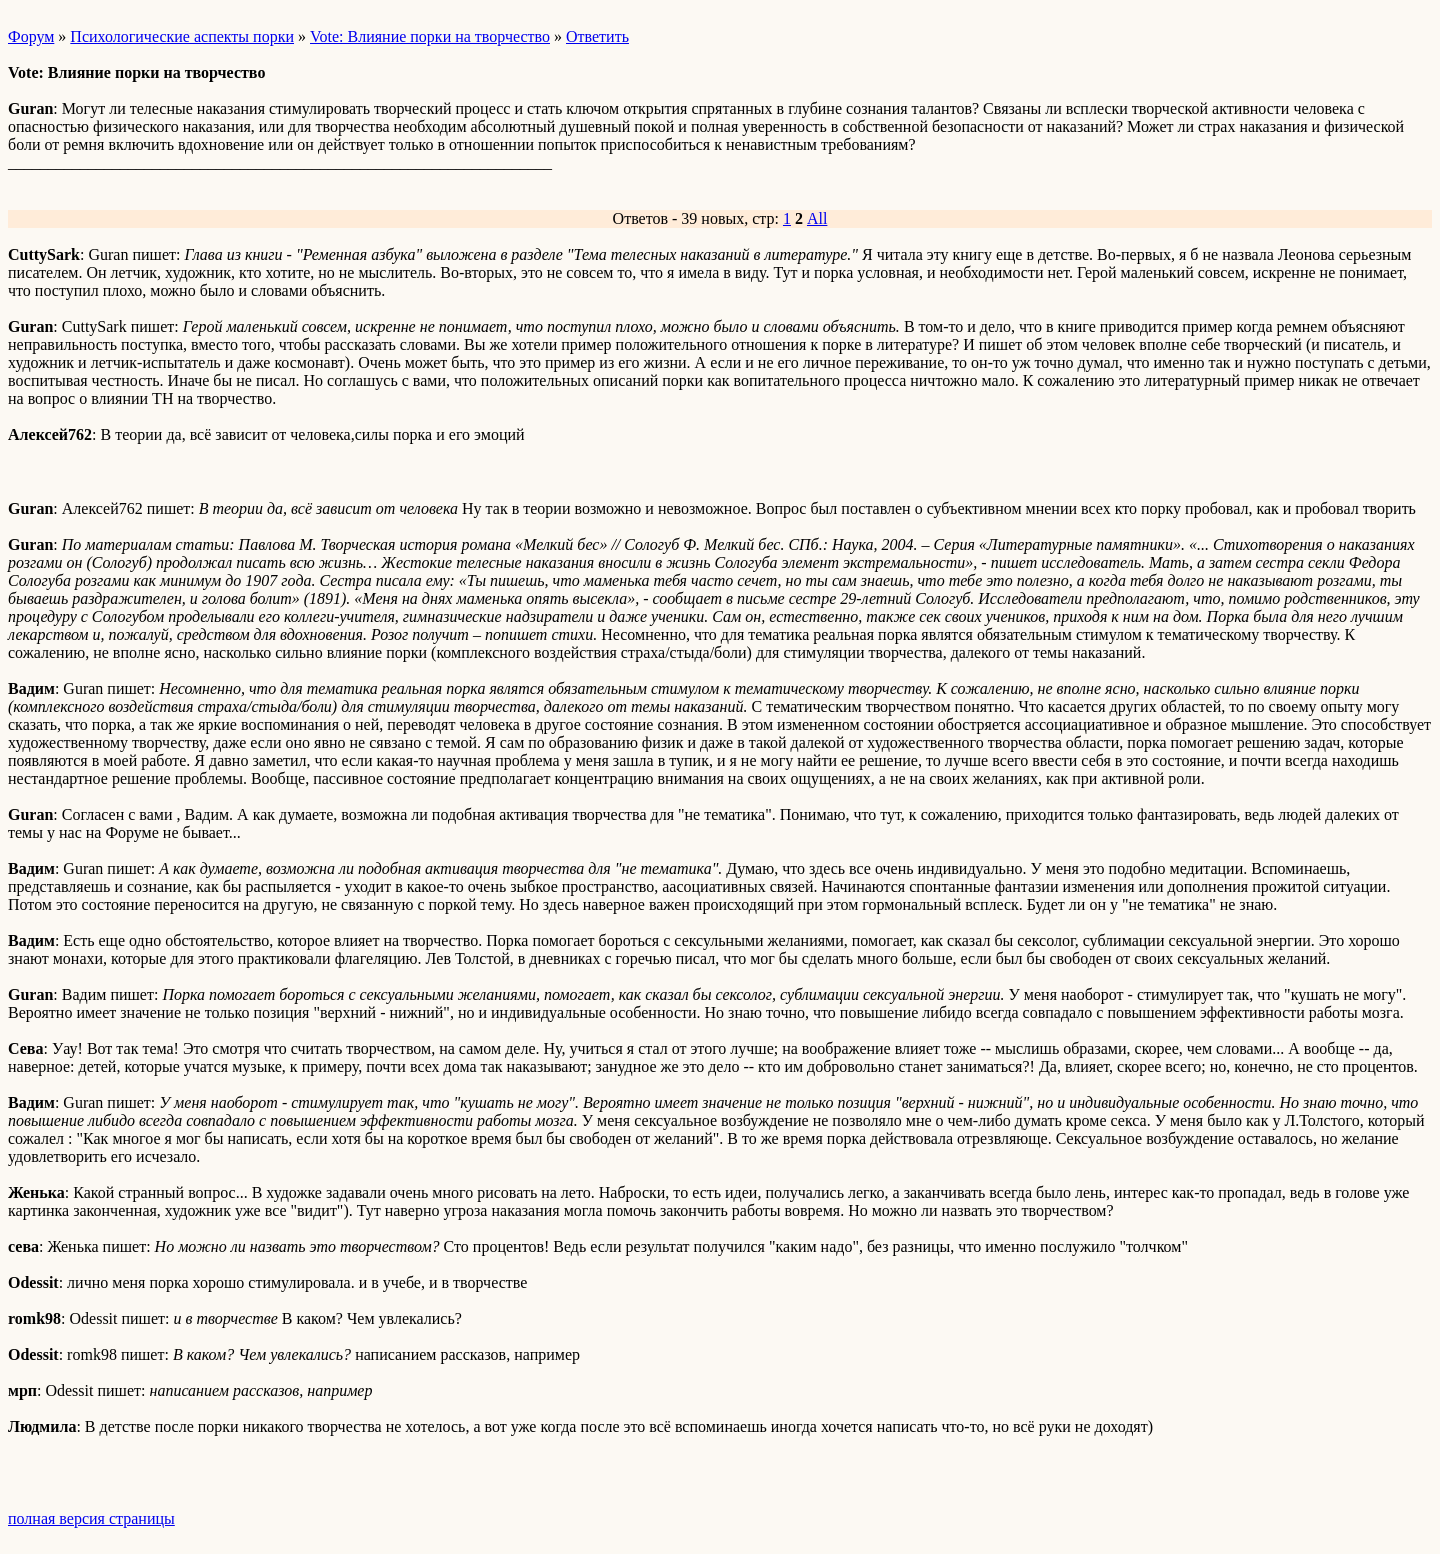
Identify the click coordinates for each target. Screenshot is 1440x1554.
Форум (31, 36)
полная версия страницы (91, 1518)
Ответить (597, 36)
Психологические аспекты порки (182, 36)
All (817, 218)
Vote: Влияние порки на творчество (430, 36)
